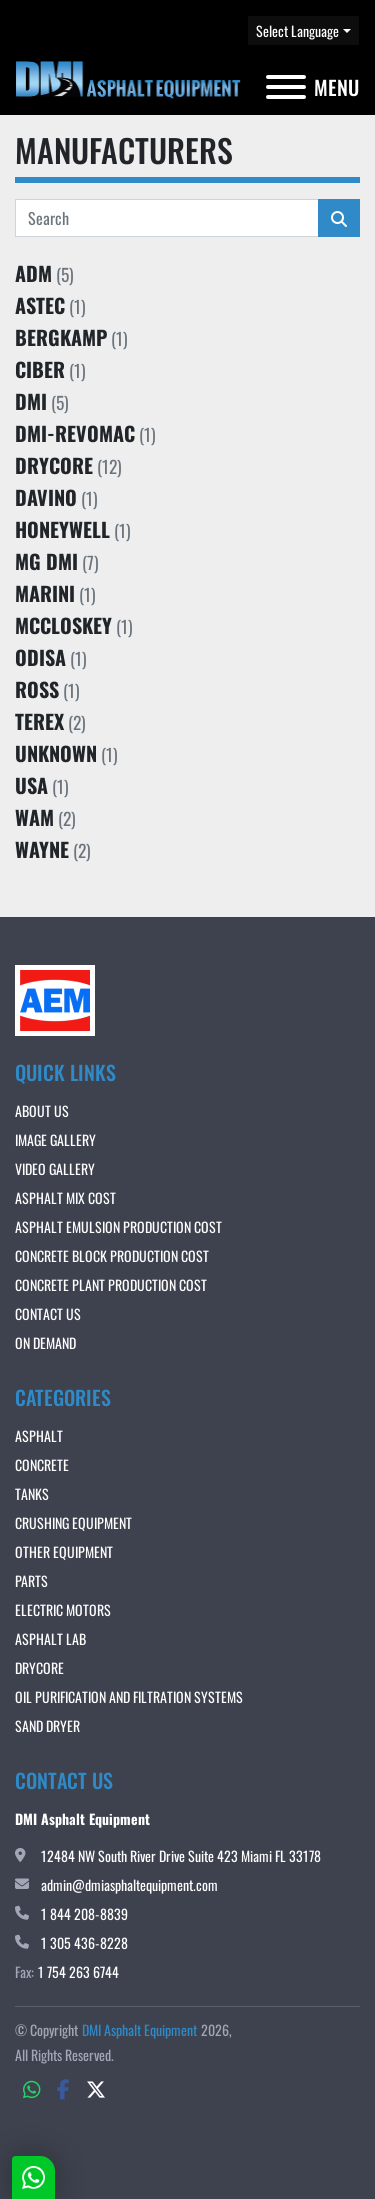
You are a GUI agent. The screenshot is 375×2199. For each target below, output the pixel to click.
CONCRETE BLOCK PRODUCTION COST (112, 1255)
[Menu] (286, 87)
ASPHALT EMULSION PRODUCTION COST (118, 1226)
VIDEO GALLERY (55, 1168)
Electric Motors (63, 1609)
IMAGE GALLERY (55, 1139)
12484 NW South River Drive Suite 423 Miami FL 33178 (181, 1855)
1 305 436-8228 (84, 1942)
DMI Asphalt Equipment (139, 2029)
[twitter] (96, 2088)
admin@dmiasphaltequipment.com (129, 1884)
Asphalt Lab (50, 1638)
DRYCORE (39, 1667)
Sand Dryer (47, 1725)
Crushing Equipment (73, 1522)
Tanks (32, 1493)
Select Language (297, 30)
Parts (31, 1580)
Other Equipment (64, 1551)
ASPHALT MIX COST (65, 1197)
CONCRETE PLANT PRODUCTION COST (111, 1284)
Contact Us (48, 1313)
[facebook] (63, 2088)
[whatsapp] (32, 2088)
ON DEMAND (45, 1342)
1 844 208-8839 (84, 1913)
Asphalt (39, 1435)
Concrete (42, 1464)
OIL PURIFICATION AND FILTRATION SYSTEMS (129, 1696)
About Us (42, 1110)
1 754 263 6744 (78, 1971)
